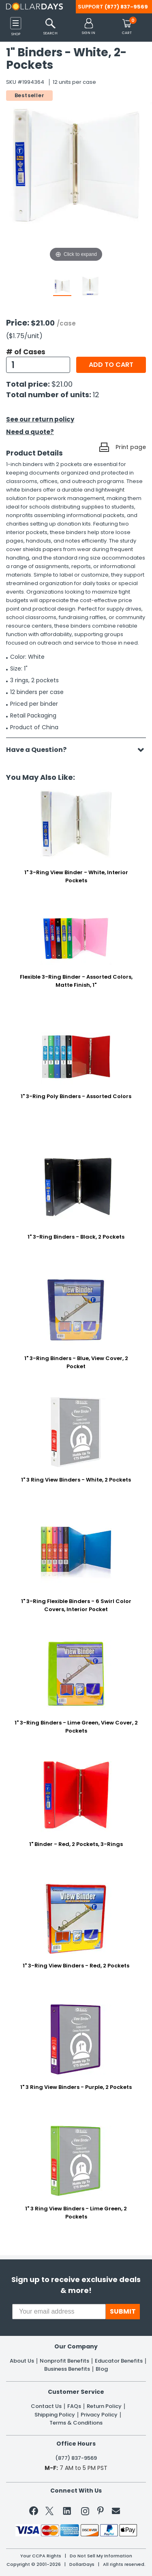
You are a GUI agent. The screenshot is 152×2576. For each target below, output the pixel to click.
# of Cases (25, 352)
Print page (131, 447)
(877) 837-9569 (126, 7)
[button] (88, 27)
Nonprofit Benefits (64, 2361)
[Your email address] (59, 2311)
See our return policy (40, 419)
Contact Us (46, 2406)
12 (96, 395)
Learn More (83, 2558)
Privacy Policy (99, 2414)
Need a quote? (30, 432)
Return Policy (104, 2406)
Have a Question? (40, 749)
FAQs (74, 2406)
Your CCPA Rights (40, 2556)
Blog (102, 2369)
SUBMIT (123, 2311)
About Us (22, 2361)
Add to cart (111, 364)
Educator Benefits (119, 2361)
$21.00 (62, 384)
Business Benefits (67, 2369)
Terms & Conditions (76, 2423)
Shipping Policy (54, 2414)
